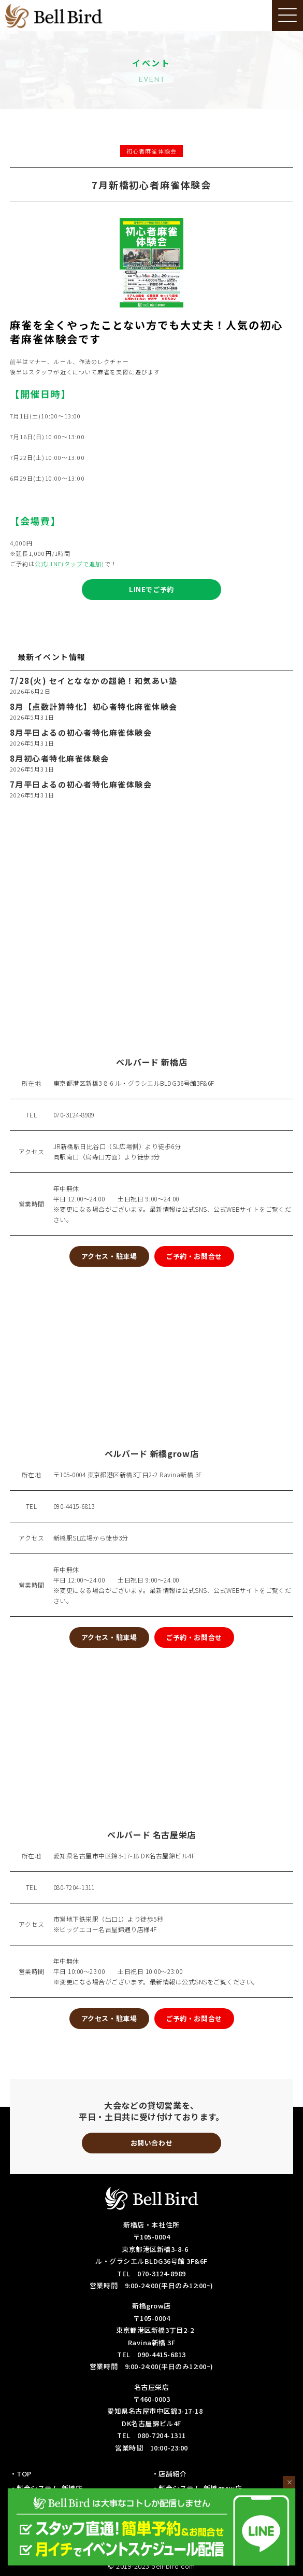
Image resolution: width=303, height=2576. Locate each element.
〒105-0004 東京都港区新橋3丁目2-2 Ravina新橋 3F (127, 1474)
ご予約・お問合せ (194, 1256)
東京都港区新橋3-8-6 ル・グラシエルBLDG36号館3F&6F (133, 1083)
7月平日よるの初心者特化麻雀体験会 (81, 784)
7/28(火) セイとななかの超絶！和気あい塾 (94, 681)
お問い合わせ (151, 2143)
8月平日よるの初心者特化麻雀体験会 (81, 732)
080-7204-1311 (74, 1887)
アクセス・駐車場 (109, 1256)
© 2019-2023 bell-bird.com (151, 2566)
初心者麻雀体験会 (151, 151)
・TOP (21, 2474)
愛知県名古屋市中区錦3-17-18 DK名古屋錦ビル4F (124, 1855)
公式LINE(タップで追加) (69, 563)
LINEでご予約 (151, 589)
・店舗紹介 (169, 2474)
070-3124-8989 (74, 1114)
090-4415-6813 (74, 1506)
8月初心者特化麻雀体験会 (59, 758)
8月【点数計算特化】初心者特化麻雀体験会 (94, 707)
